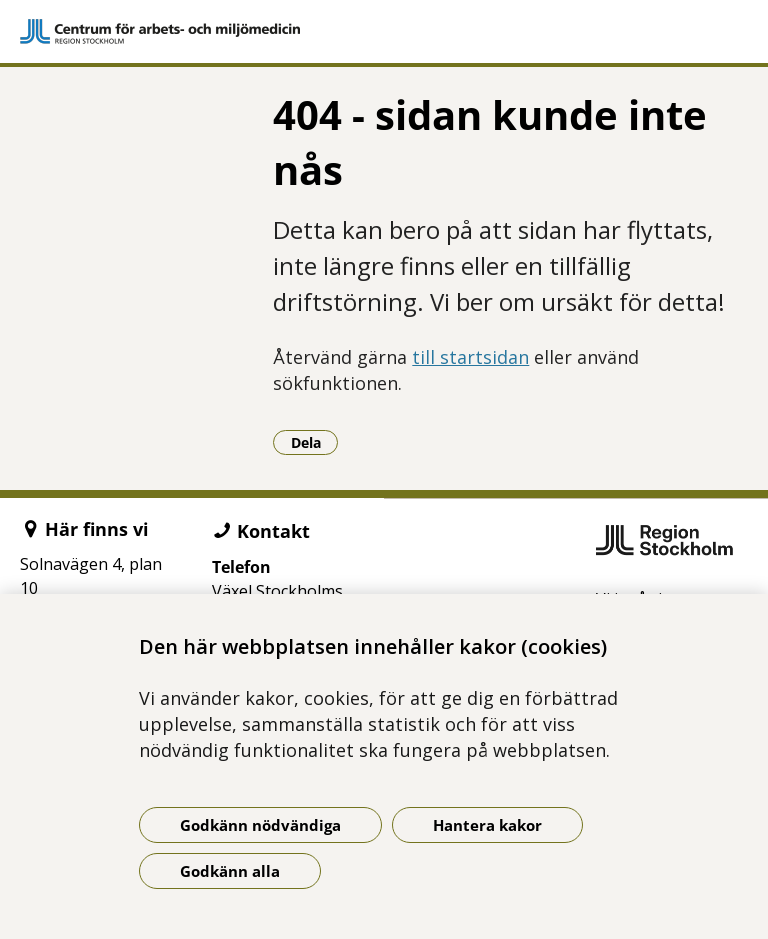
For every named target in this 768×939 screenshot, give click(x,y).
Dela (315, 442)
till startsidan (470, 357)
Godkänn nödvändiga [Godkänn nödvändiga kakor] (260, 825)
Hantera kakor (487, 825)
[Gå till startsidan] (384, 31)
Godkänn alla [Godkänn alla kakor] (230, 871)
